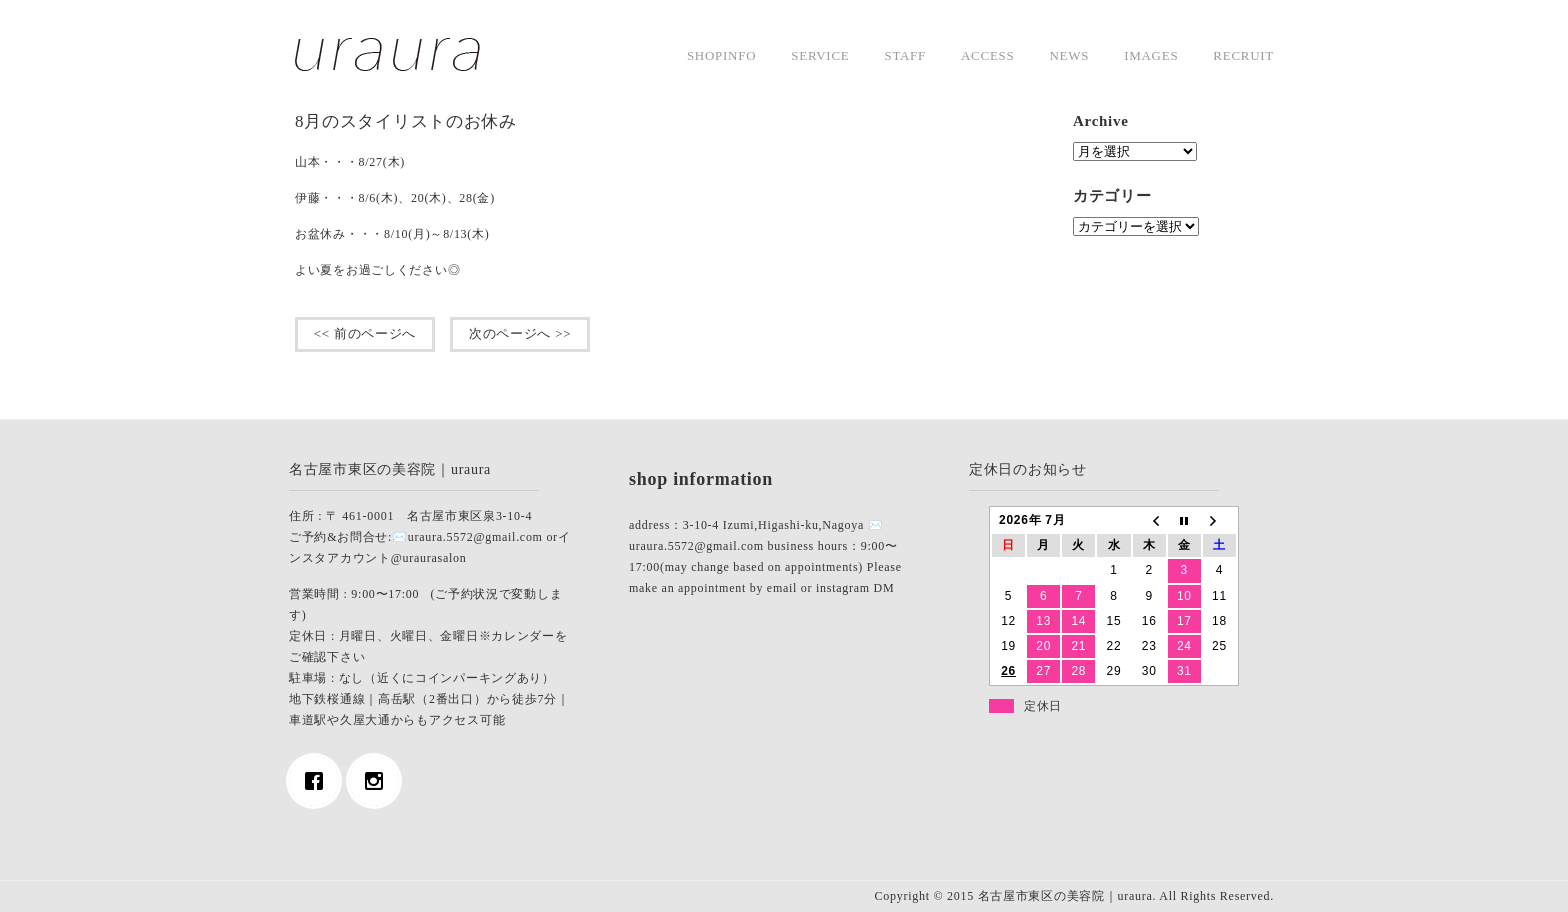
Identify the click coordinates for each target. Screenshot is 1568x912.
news (1069, 55)
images (1151, 55)
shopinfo (721, 55)
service (820, 55)
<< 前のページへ (365, 333)
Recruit (1243, 55)
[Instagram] (379, 781)
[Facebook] (319, 781)
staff (905, 55)
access (987, 55)
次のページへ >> (520, 333)
